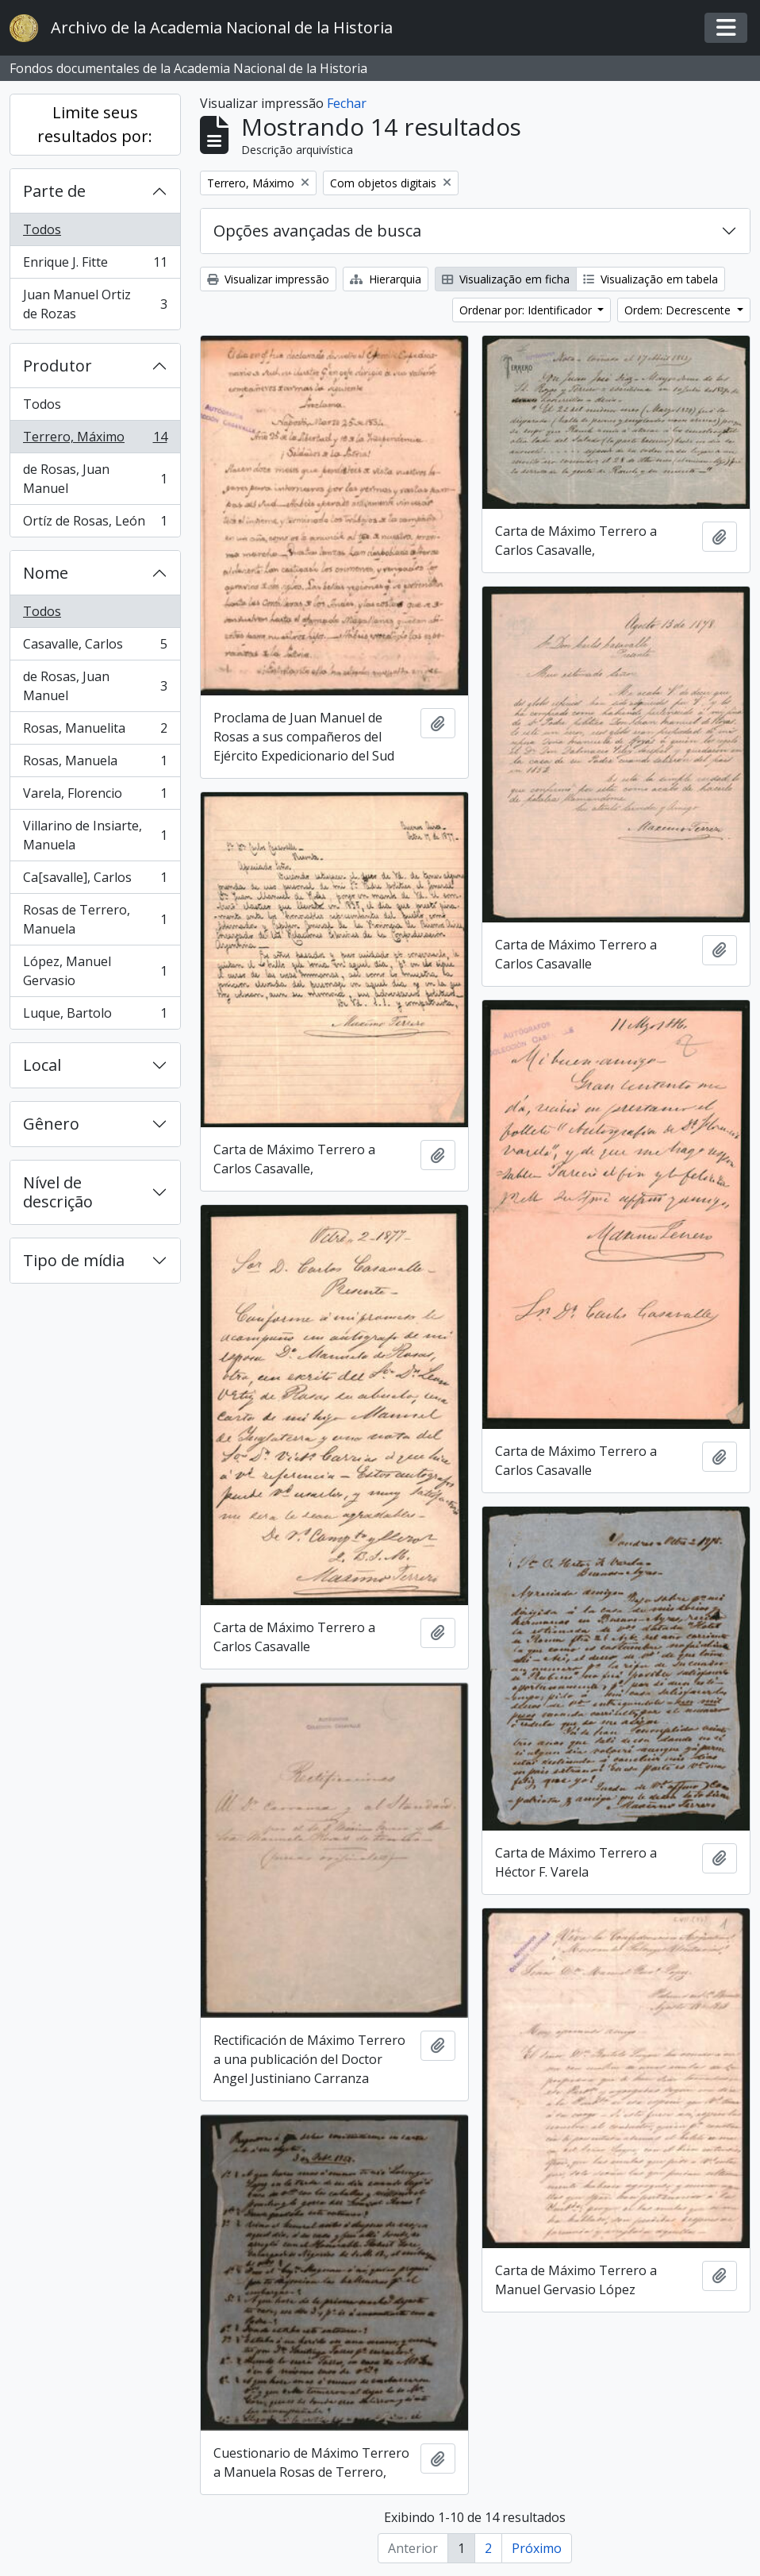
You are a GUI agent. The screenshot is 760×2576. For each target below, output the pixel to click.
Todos (42, 229)
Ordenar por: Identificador (527, 310)
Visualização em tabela (650, 279)
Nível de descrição (58, 1192)
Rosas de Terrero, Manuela (94, 919)
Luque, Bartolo (94, 1016)
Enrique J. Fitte (94, 265)
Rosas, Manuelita (94, 731)
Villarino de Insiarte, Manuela (94, 835)
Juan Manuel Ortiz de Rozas (94, 304)
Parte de (54, 191)
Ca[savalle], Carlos (94, 881)
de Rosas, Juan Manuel (94, 478)
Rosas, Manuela (94, 764)
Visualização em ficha (506, 279)
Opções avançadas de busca (317, 230)
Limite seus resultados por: (94, 124)
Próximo (537, 2548)
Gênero (51, 1123)
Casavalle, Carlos (94, 647)
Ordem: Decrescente (679, 310)
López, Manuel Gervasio (94, 971)
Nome (45, 572)
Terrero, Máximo (94, 440)
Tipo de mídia (74, 1260)
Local (42, 1065)
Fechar (347, 103)
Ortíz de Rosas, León (94, 524)
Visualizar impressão (268, 279)
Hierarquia (385, 279)
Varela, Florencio (94, 797)
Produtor (57, 365)
